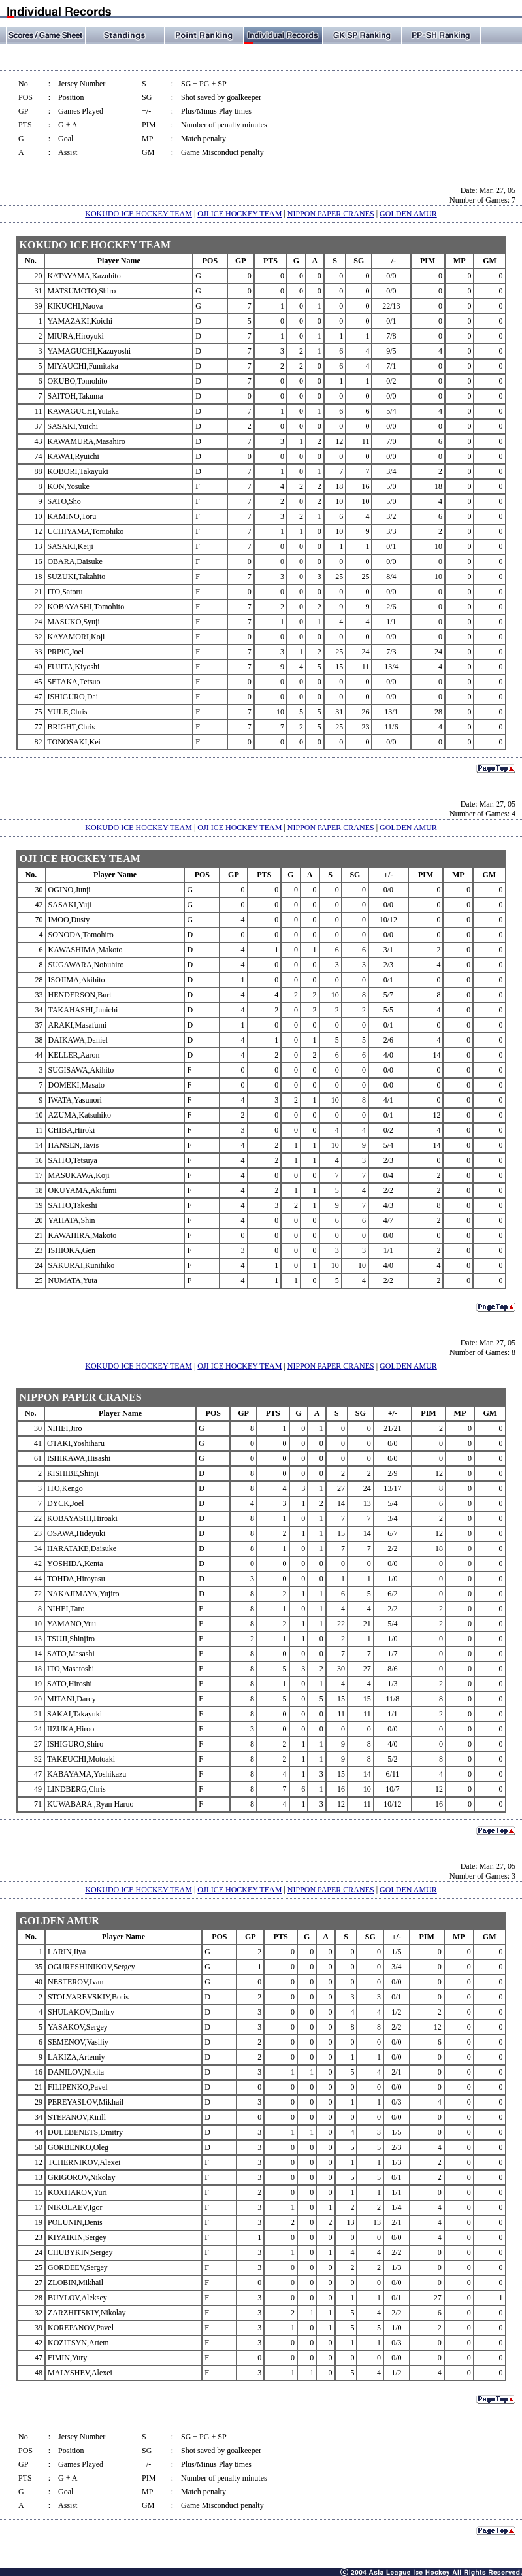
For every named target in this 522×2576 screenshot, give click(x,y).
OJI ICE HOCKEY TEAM (239, 213)
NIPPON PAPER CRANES (330, 213)
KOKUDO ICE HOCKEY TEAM (138, 213)
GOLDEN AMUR (408, 213)
